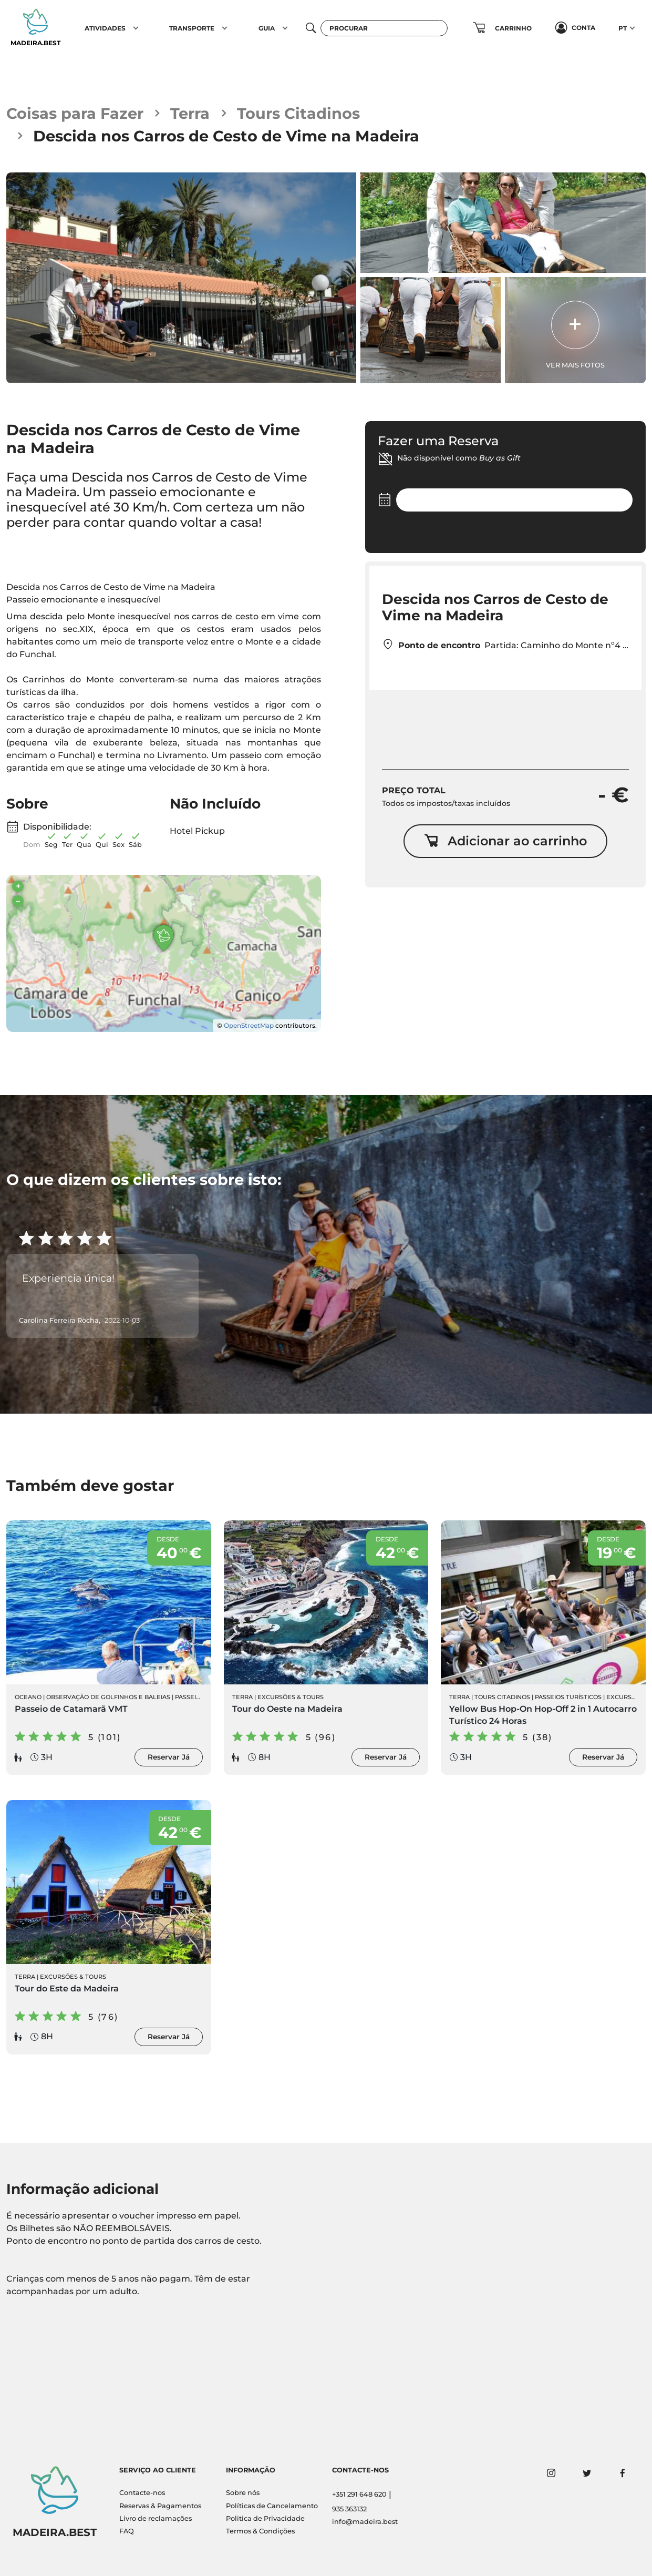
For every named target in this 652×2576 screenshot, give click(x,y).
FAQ (126, 2531)
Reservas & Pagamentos (160, 2506)
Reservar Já (169, 1757)
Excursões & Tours (290, 1697)
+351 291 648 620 (359, 2494)
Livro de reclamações (155, 2518)
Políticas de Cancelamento (272, 2506)
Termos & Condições (260, 2531)
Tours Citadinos (298, 113)
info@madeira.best (365, 2522)
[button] (136, 27)
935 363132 (349, 2509)
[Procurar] (384, 28)
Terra (190, 113)
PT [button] (622, 28)
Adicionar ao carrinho (505, 841)
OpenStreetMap (249, 1025)
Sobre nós (243, 2493)
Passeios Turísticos (568, 1697)
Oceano (28, 1697)
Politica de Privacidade (265, 2518)
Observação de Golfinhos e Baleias (108, 1697)
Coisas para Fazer (74, 113)
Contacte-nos (142, 2493)
